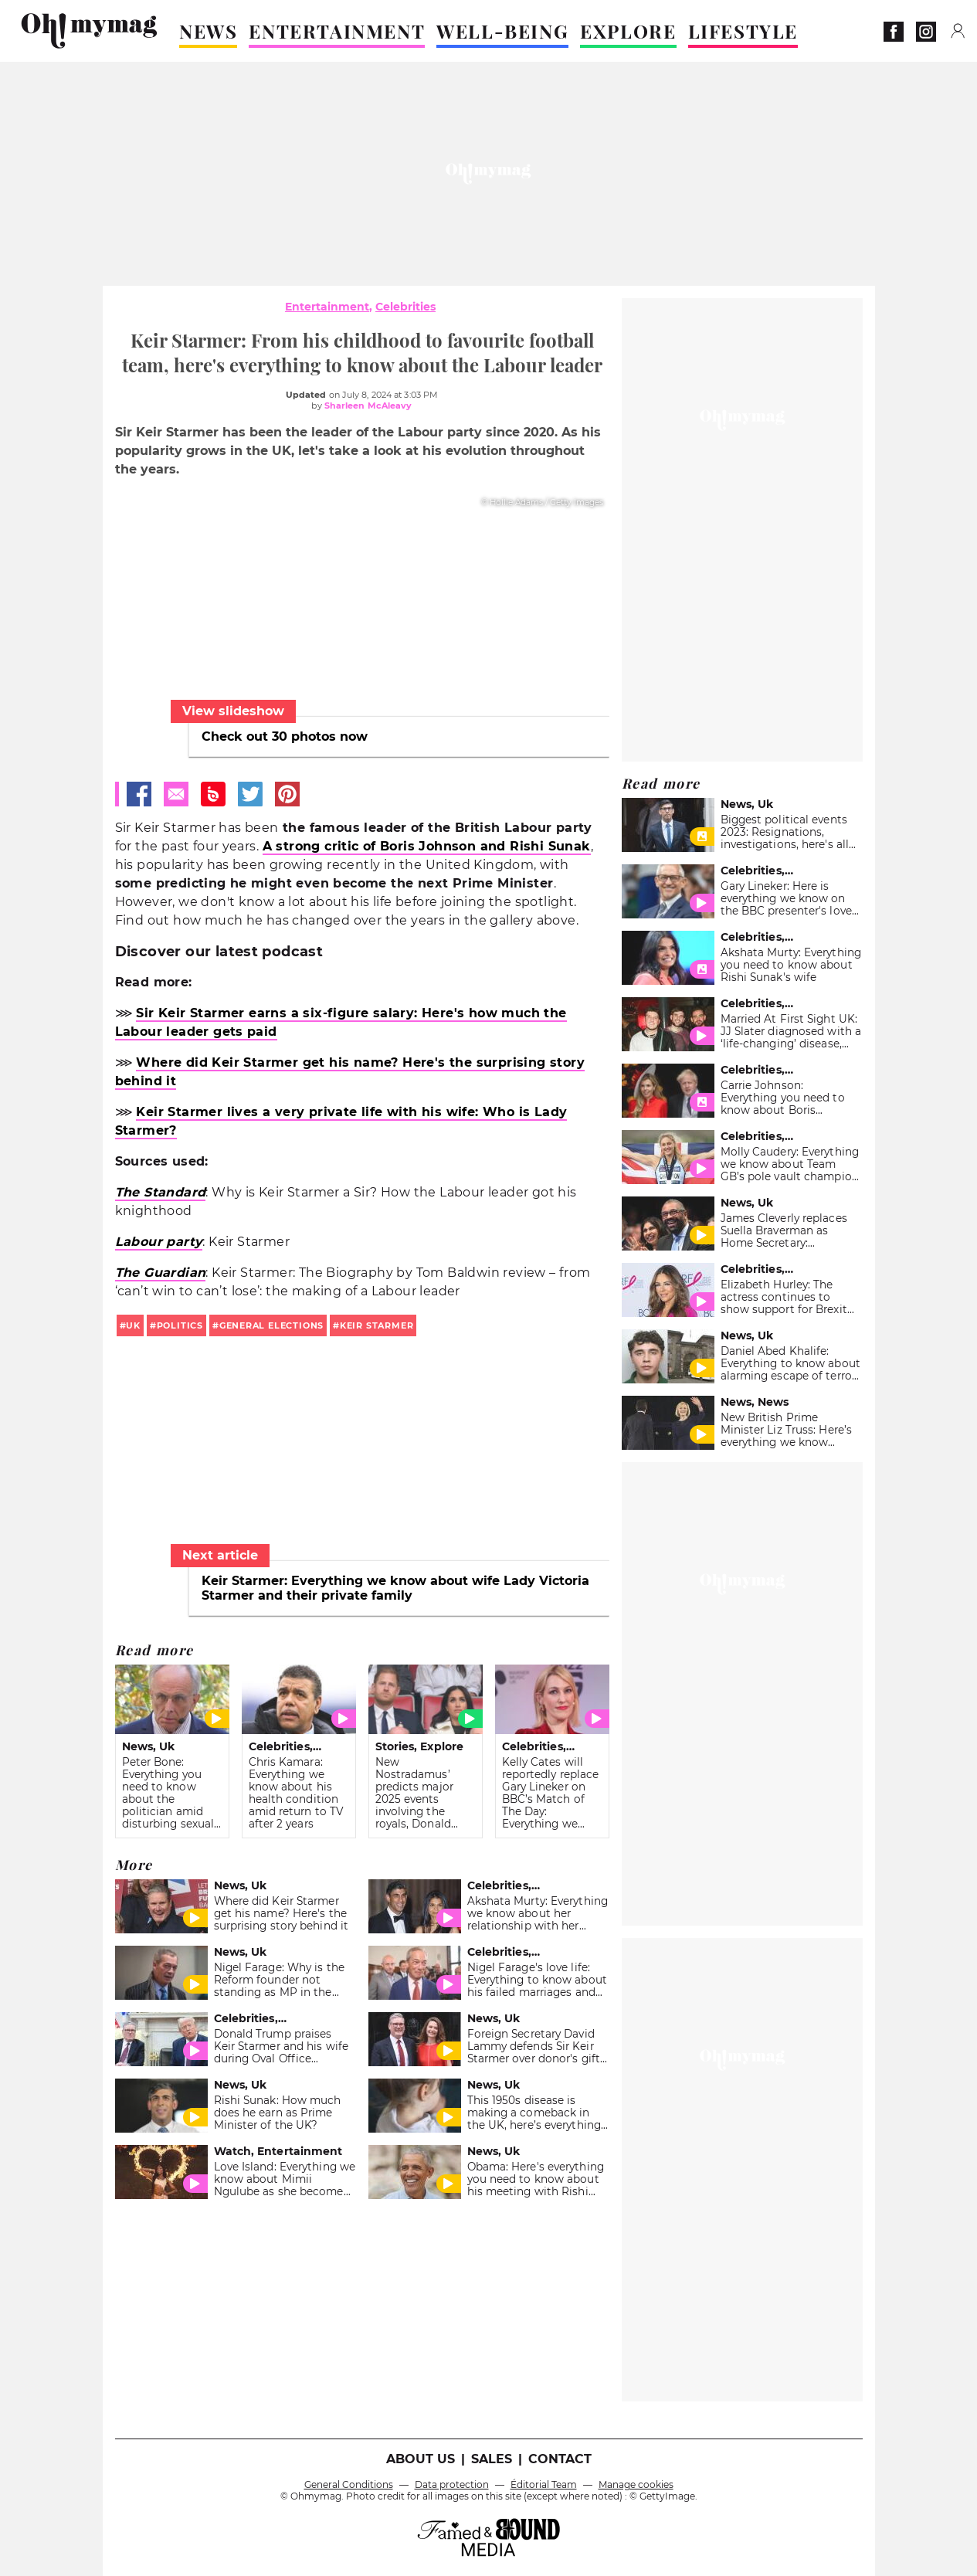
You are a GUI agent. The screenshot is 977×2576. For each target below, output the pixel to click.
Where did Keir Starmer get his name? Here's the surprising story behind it (281, 1913)
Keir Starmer (376, 1325)
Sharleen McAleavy (368, 405)
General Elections (271, 1325)
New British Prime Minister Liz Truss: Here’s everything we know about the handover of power (787, 1442)
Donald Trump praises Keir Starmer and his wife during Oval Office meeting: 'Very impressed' (282, 2052)
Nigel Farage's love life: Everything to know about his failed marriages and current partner (537, 1986)
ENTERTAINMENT (337, 31)
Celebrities (405, 307)
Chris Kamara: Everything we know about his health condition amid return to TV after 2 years (296, 1793)
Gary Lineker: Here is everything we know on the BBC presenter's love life (786, 904)
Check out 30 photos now (285, 736)
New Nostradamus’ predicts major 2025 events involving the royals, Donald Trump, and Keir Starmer (417, 1805)
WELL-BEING (502, 31)
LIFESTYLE (743, 31)
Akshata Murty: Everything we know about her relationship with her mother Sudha (537, 1919)
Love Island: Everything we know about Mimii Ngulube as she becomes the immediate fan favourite (285, 2191)
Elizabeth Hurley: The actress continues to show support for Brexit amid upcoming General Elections (786, 1309)
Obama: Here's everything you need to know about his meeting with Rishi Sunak (535, 2185)
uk (133, 1325)
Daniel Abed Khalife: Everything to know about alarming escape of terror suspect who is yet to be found (790, 1376)
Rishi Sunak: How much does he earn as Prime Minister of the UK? (277, 2112)
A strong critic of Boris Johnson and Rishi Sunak (427, 846)
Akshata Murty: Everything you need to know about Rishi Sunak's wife (791, 964)
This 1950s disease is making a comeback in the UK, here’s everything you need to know (534, 2118)
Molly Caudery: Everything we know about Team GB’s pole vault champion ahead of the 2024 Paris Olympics (790, 1176)
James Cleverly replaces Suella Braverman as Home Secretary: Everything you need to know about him (784, 1243)
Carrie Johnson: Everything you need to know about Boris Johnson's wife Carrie (783, 1103)
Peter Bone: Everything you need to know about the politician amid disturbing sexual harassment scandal (168, 1805)
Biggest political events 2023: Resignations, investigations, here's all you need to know (785, 838)
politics (180, 1325)
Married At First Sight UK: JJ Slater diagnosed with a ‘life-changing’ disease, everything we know (791, 1037)
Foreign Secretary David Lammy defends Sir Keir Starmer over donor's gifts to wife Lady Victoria (536, 2052)
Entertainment (327, 307)
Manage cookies (636, 2484)
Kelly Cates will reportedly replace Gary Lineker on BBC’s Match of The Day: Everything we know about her (550, 1799)
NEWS (208, 31)
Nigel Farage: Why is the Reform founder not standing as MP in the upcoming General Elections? (279, 1992)
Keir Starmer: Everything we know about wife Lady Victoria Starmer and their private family (395, 1588)
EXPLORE (628, 31)
